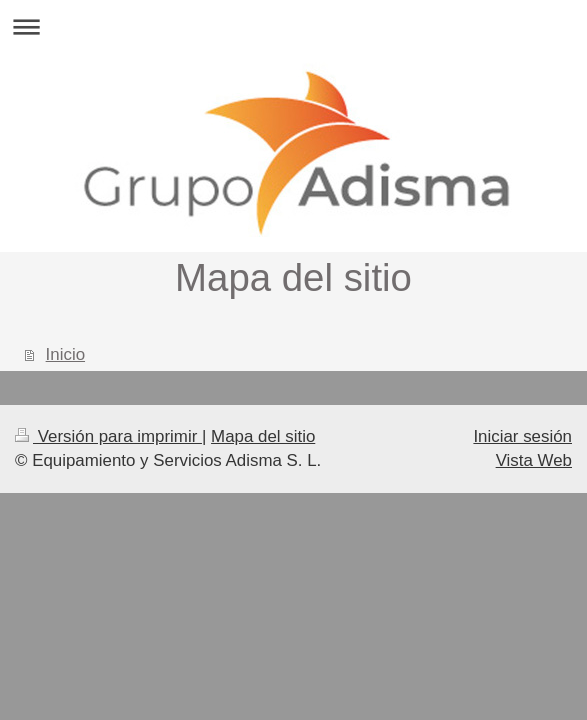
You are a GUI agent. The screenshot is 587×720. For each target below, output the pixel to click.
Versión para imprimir (108, 436)
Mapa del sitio (263, 436)
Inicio (65, 354)
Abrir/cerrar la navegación (293, 26)
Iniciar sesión (522, 436)
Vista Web (534, 460)
